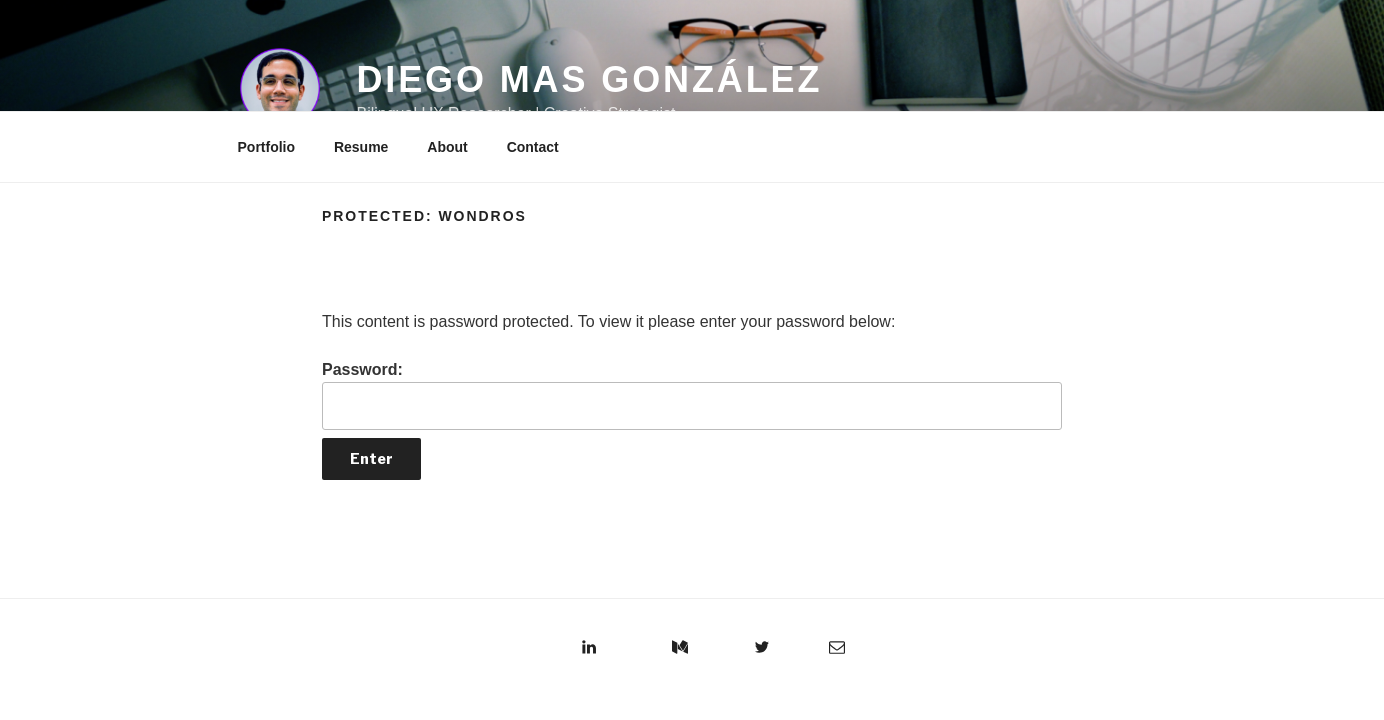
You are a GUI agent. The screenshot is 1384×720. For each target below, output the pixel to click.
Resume (361, 147)
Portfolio (267, 147)
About (447, 147)
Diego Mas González (589, 79)
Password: (692, 395)
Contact (533, 147)
